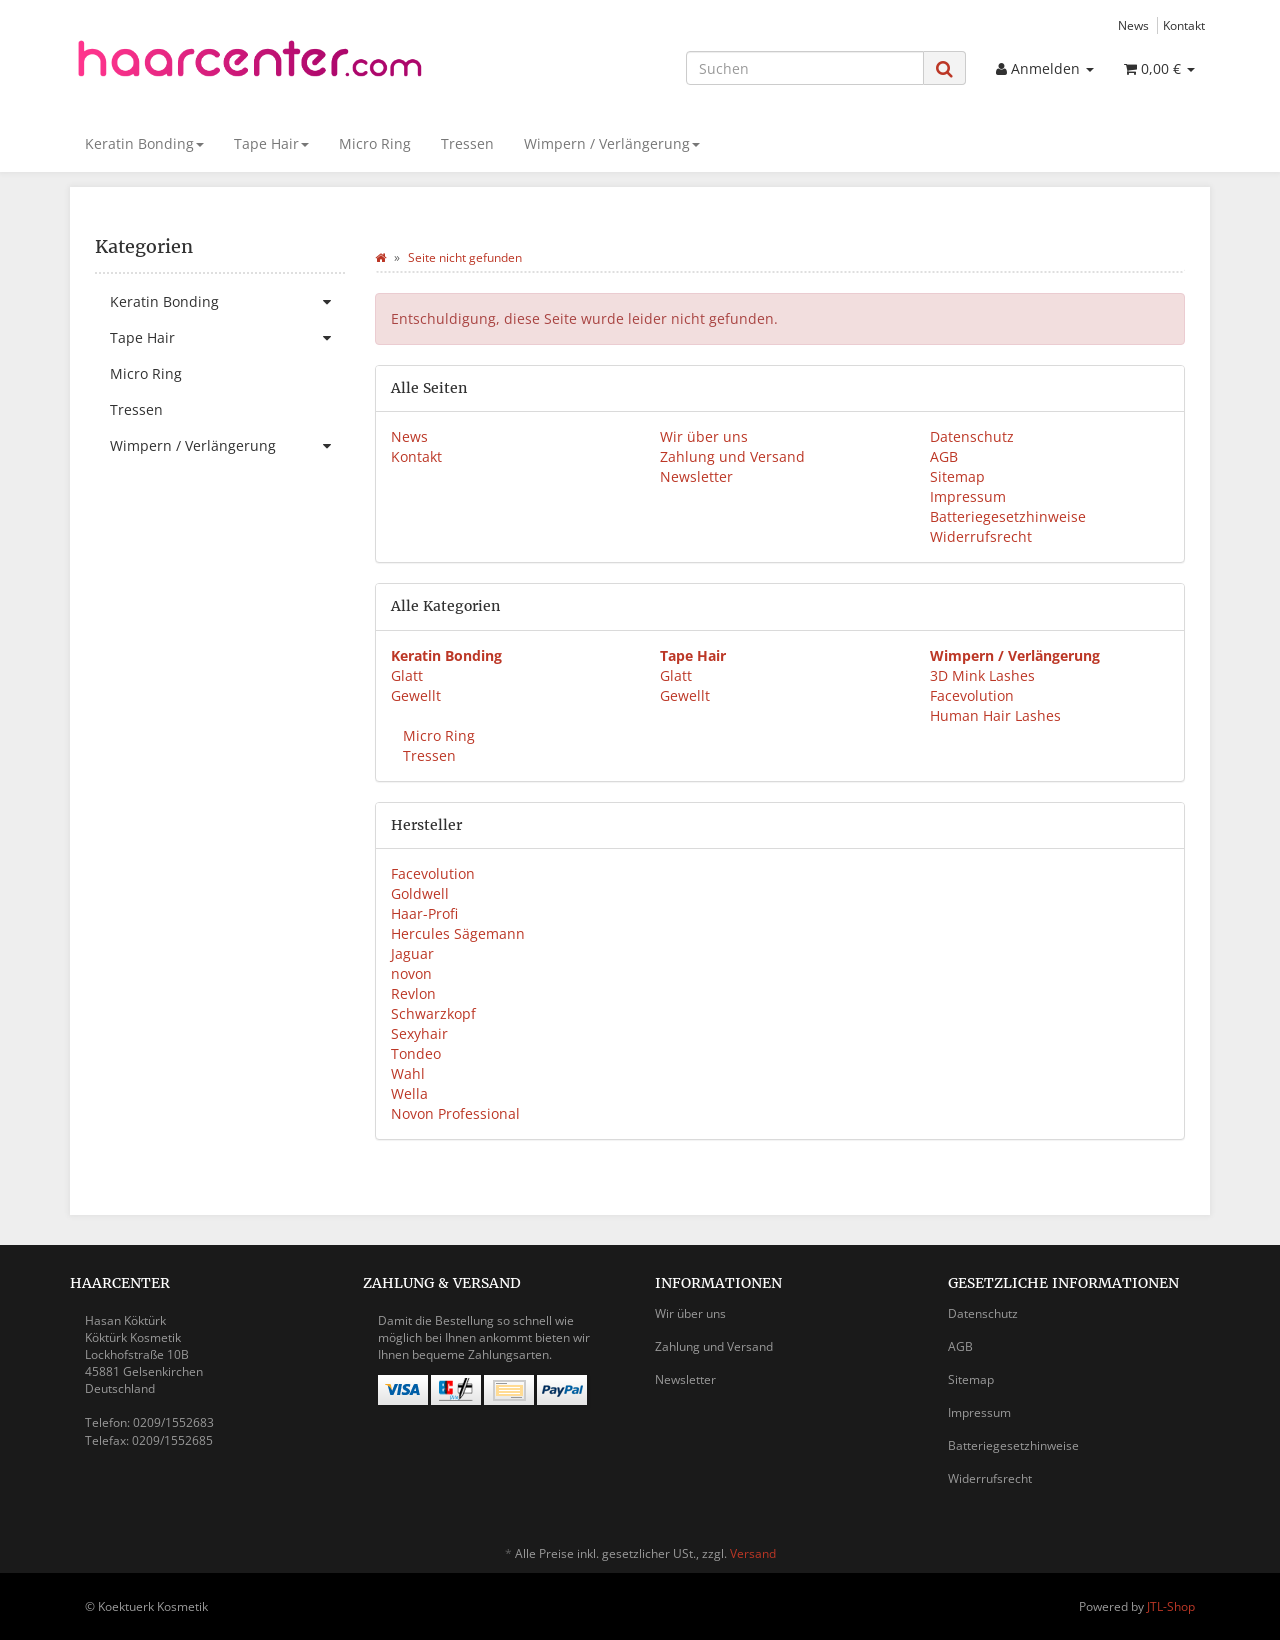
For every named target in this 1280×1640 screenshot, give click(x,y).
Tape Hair (271, 143)
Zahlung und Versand (732, 456)
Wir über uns (704, 436)
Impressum (968, 496)
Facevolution (972, 695)
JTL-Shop (1171, 1606)
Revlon (413, 993)
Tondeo (416, 1053)
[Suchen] (805, 68)
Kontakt (1184, 25)
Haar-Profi (424, 913)
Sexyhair (419, 1033)
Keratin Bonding (144, 143)
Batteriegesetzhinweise (1008, 516)
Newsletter (696, 476)
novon (411, 973)
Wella (409, 1093)
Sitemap (957, 476)
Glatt (407, 675)
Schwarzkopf (433, 1013)
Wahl (408, 1073)
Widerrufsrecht (981, 536)
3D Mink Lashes (982, 675)
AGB (944, 456)
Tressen (467, 143)
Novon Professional (455, 1113)
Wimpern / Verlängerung (612, 143)
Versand (753, 1553)
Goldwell (420, 893)
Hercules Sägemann (458, 933)
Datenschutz (972, 436)
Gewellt (416, 695)
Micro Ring (375, 143)
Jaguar (412, 953)
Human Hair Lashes (995, 715)
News (1133, 25)
